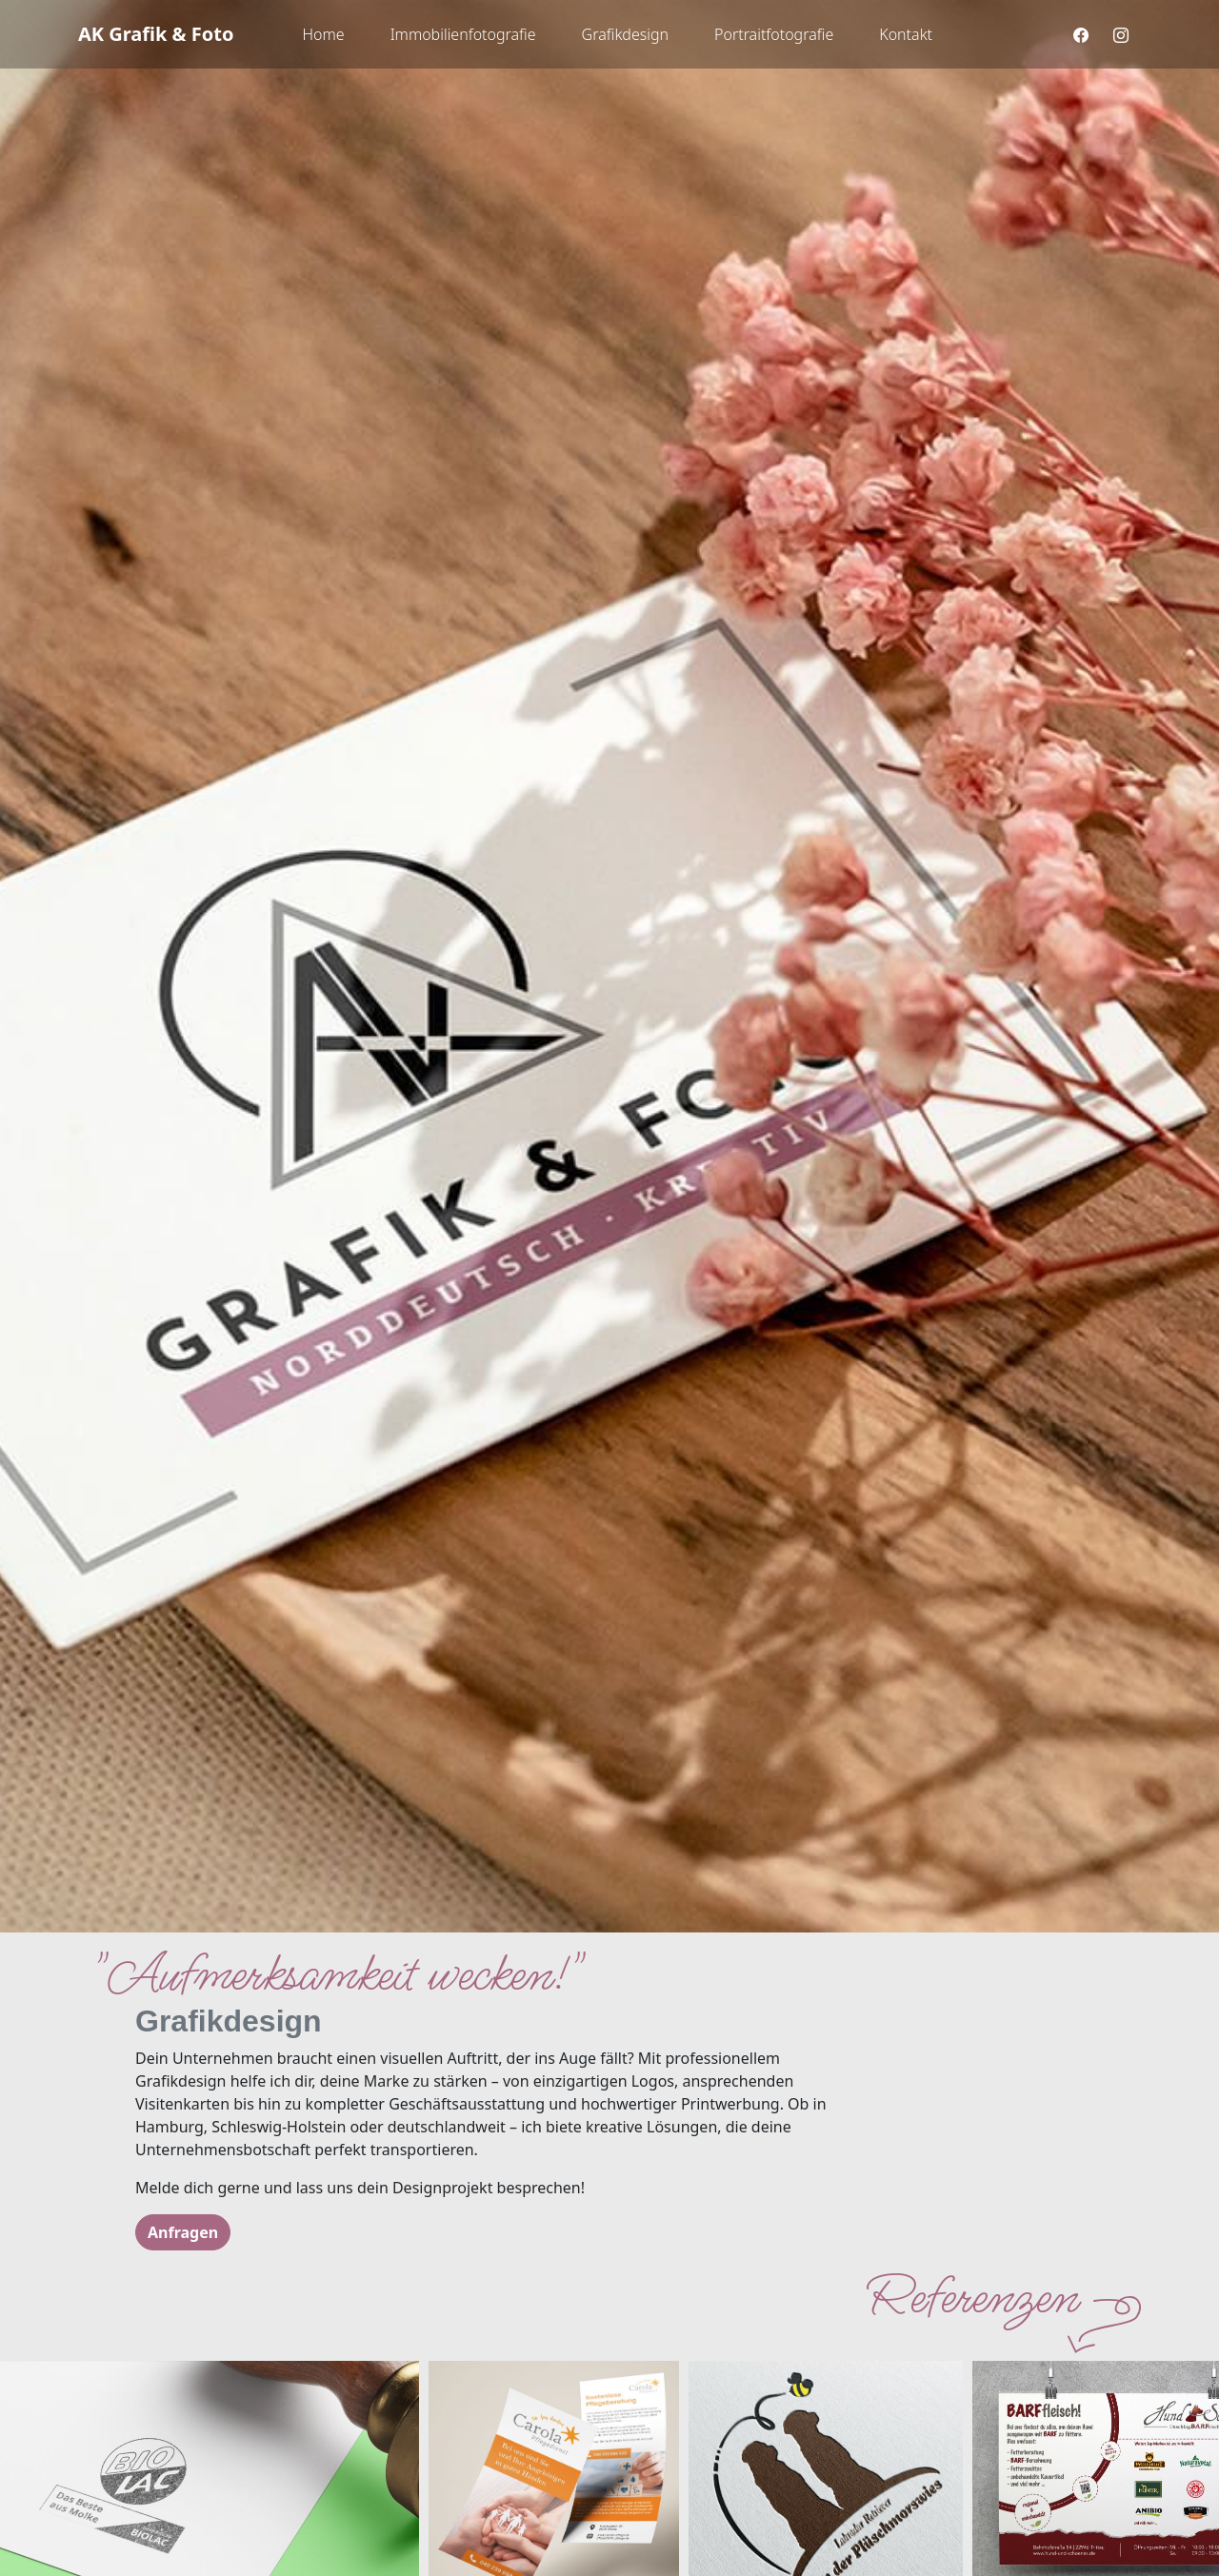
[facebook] (1081, 35)
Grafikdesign (625, 34)
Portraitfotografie (773, 34)
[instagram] (1121, 35)
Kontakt (905, 34)
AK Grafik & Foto (155, 34)
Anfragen (183, 2232)
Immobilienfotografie (463, 34)
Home (323, 34)
